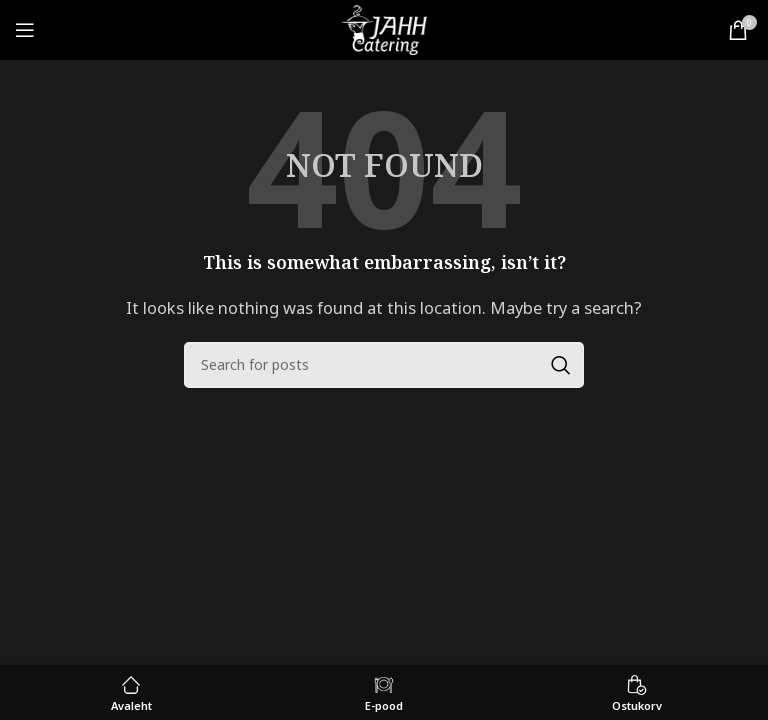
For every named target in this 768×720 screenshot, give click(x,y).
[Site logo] (383, 28)
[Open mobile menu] (25, 30)
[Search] (384, 365)
